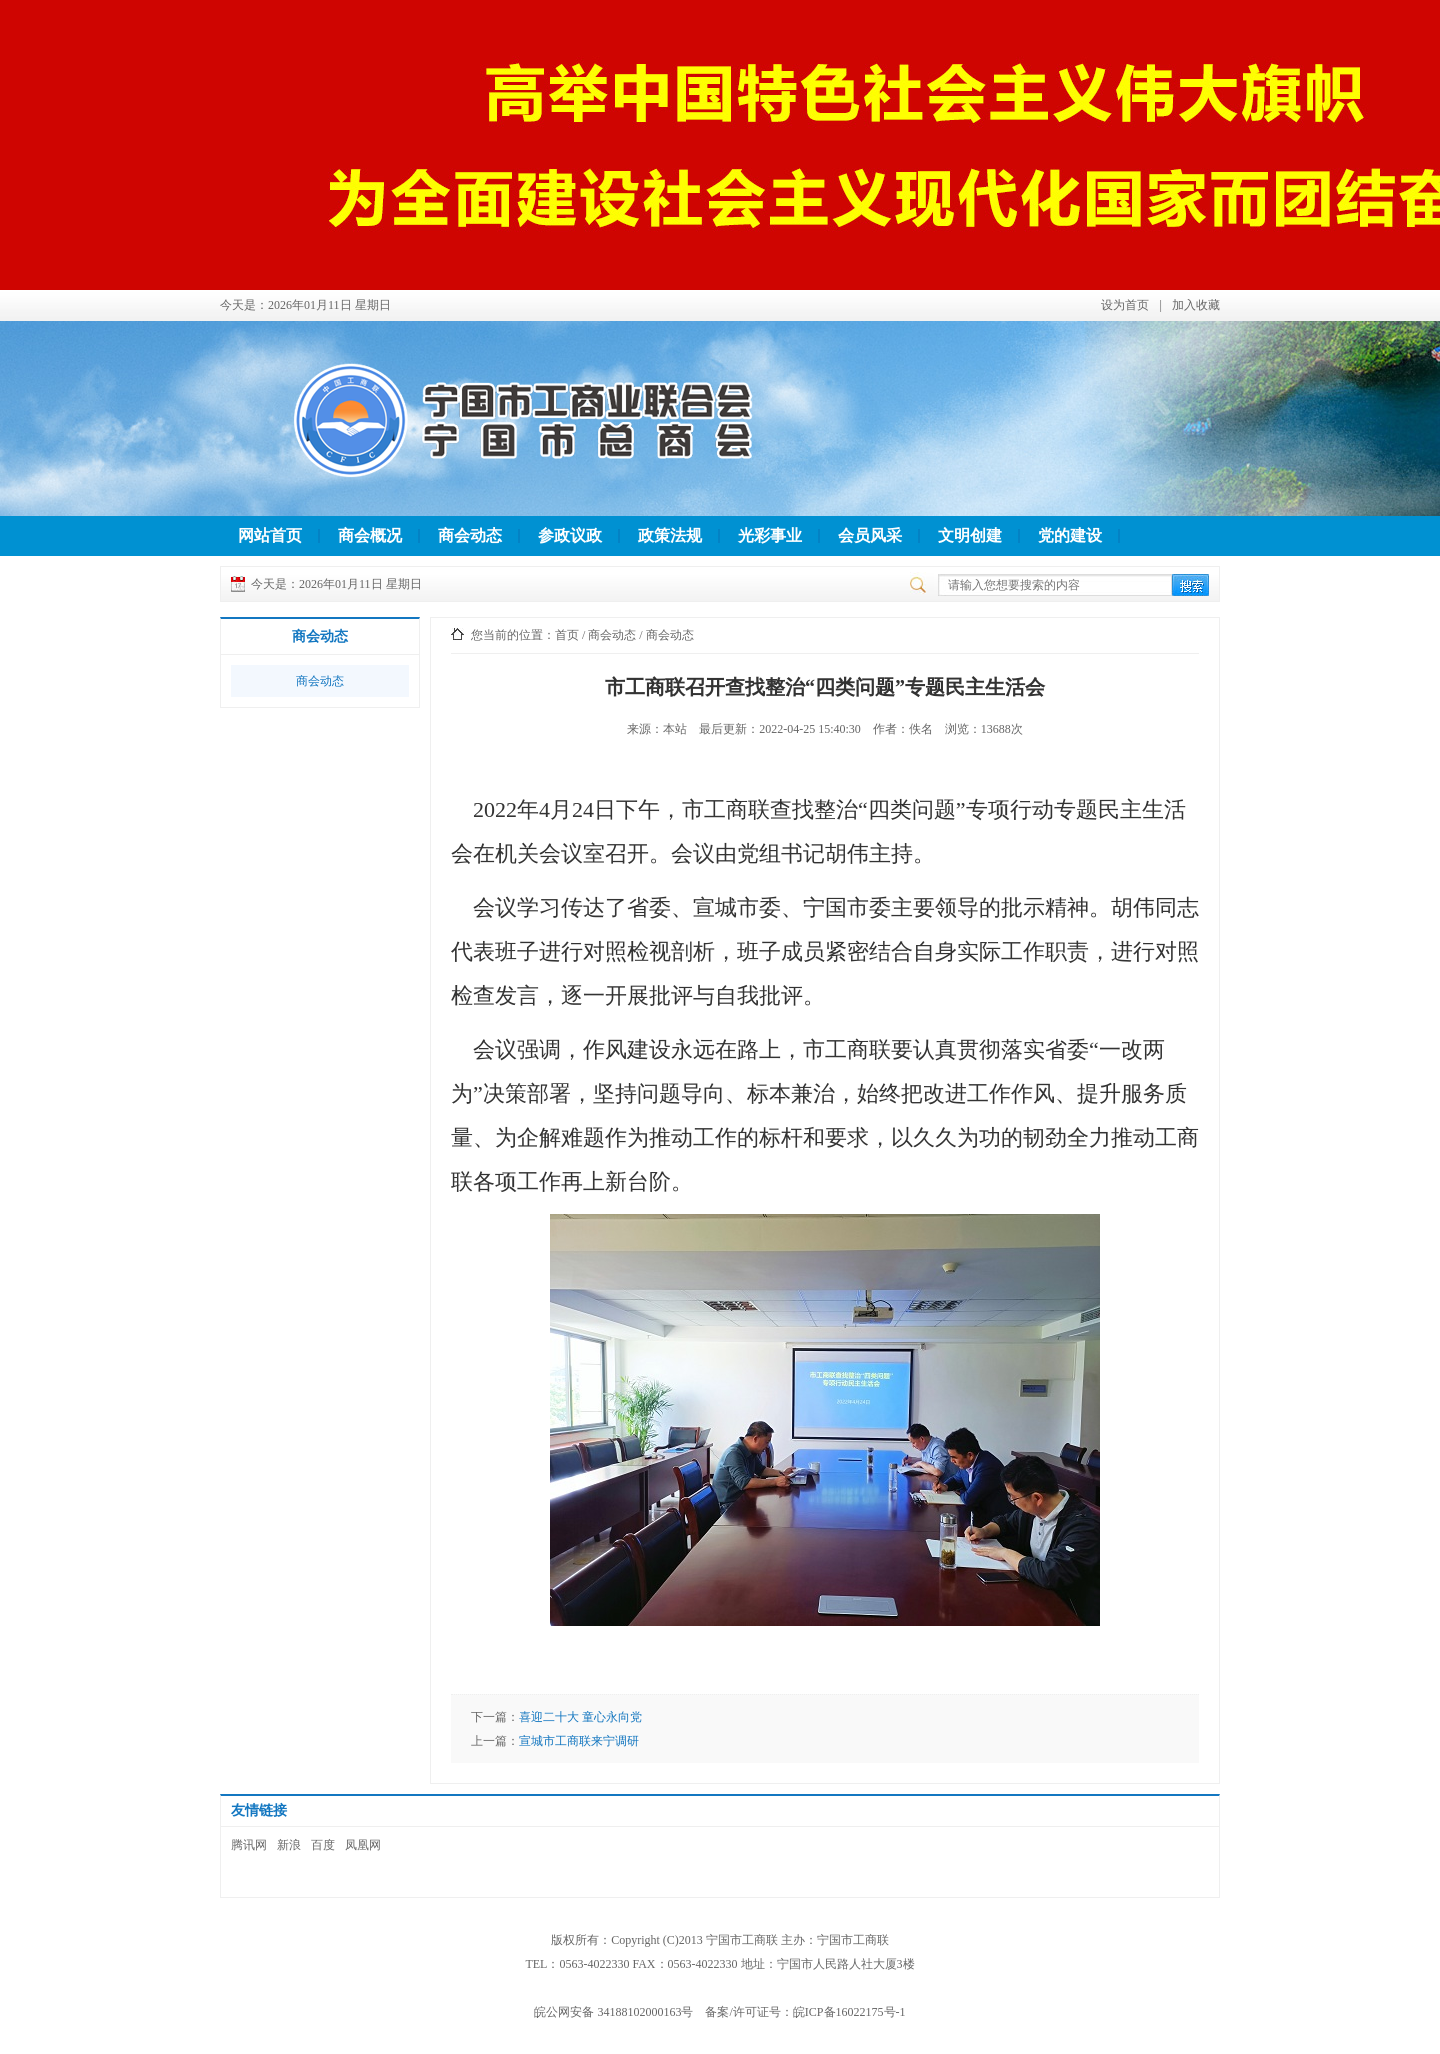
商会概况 (370, 535)
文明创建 (970, 535)
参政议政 (570, 535)
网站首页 (270, 535)
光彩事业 (770, 535)
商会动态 (470, 535)
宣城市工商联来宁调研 (579, 1741)
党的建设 (1070, 535)
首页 (567, 635)
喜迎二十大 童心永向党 (580, 1717)
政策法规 (670, 535)
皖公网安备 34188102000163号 (613, 2012)
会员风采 (870, 535)
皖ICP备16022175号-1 (849, 2012)
